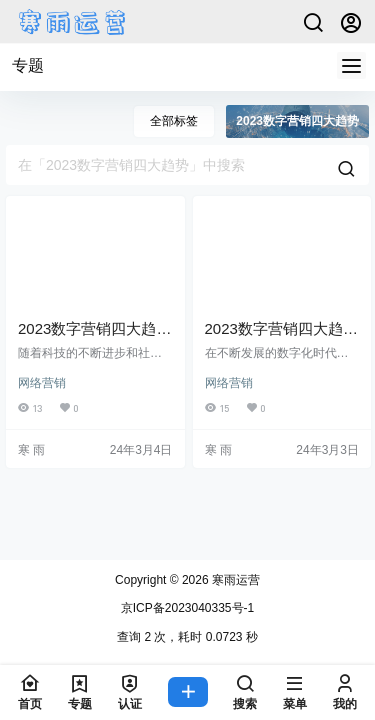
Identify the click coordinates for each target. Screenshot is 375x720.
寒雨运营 (234, 580)
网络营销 (42, 383)
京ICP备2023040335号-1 (187, 608)
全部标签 (174, 121)
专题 (28, 65)
